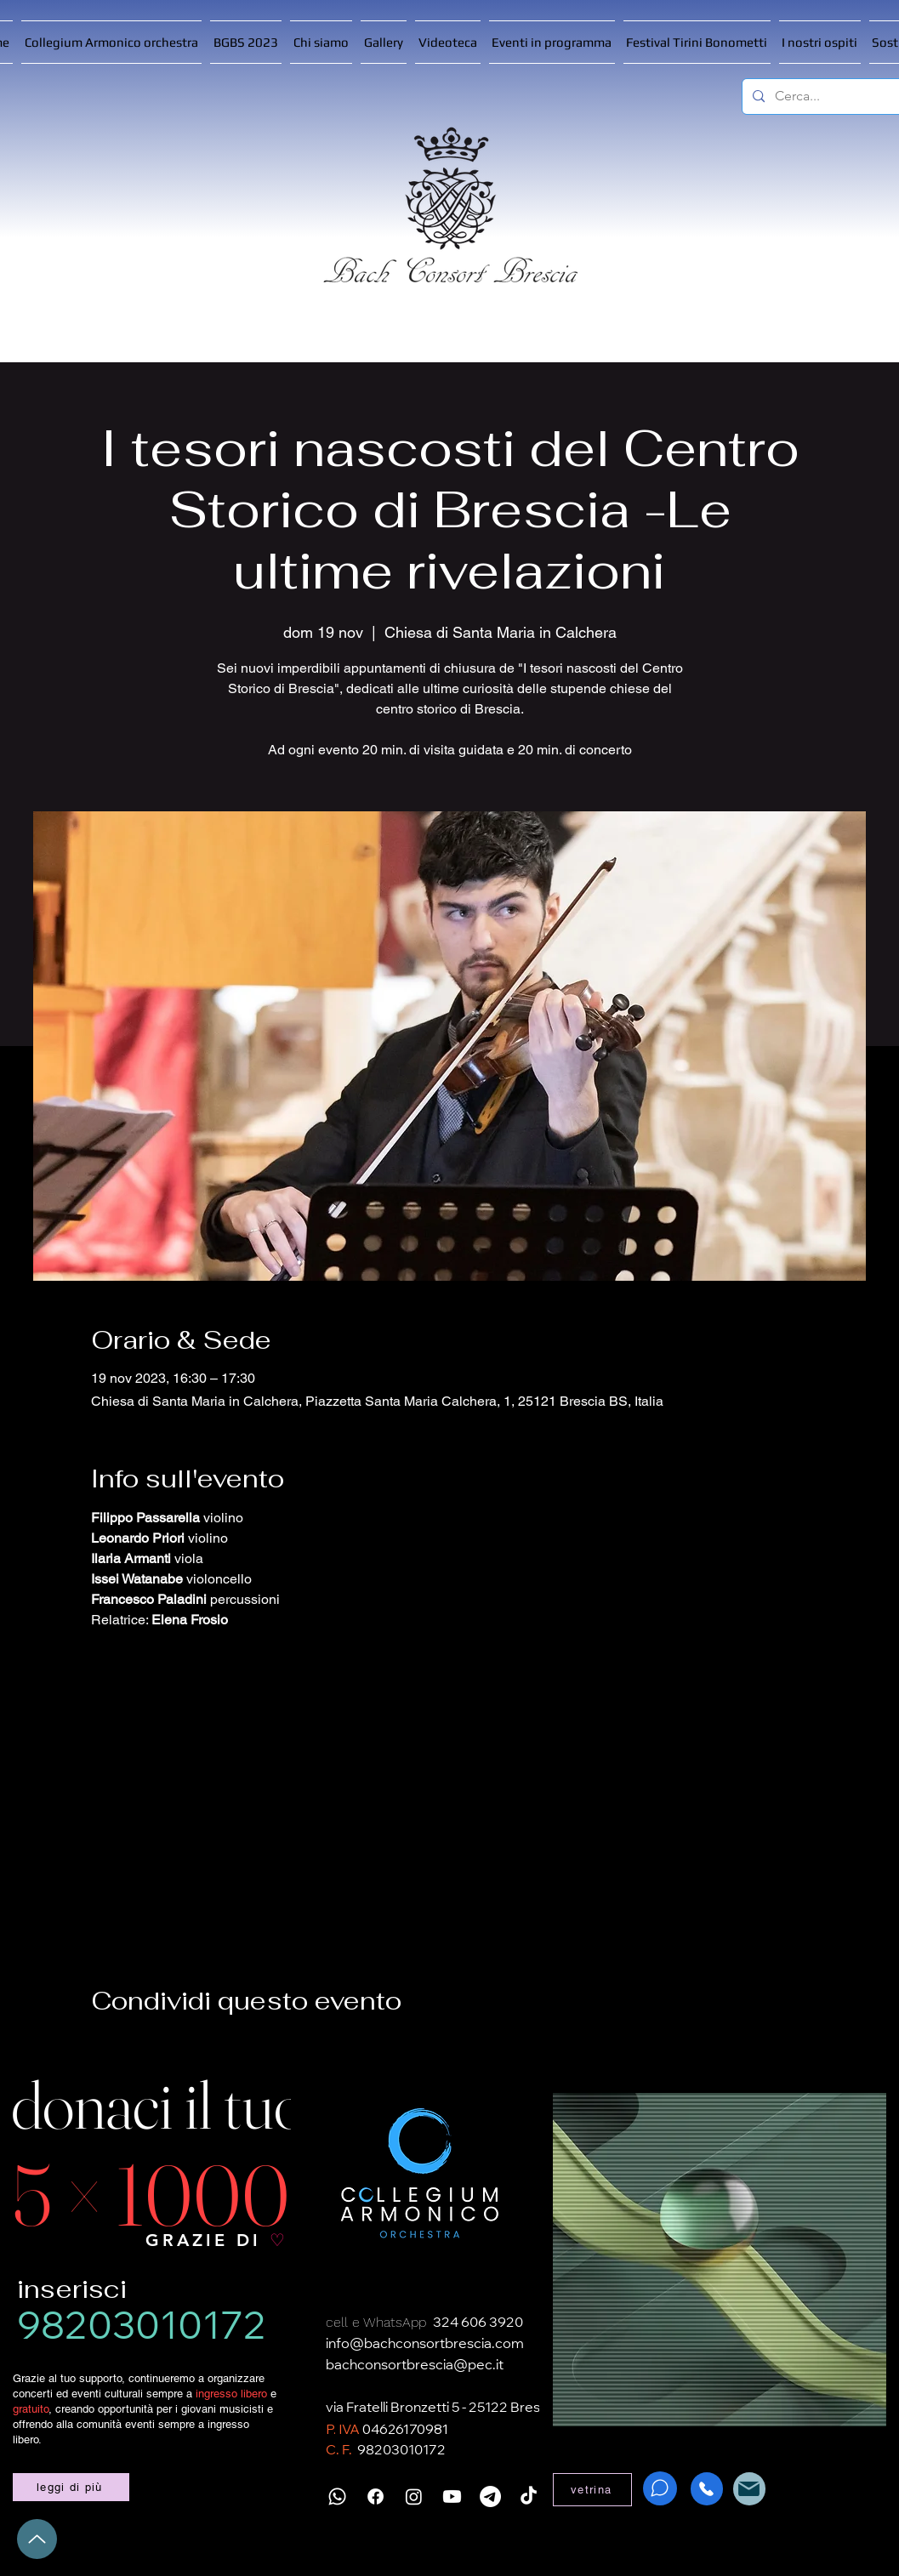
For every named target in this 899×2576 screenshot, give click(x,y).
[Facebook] (375, 2496)
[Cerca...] (835, 96)
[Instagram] (413, 2496)
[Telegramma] (490, 2496)
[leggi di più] (71, 2487)
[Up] (37, 2539)
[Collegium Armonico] (420, 2174)
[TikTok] (528, 2496)
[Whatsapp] (337, 2496)
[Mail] (749, 2488)
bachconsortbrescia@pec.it (415, 2366)
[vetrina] (592, 2489)
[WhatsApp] (660, 2488)
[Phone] (707, 2488)
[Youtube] (452, 2496)
